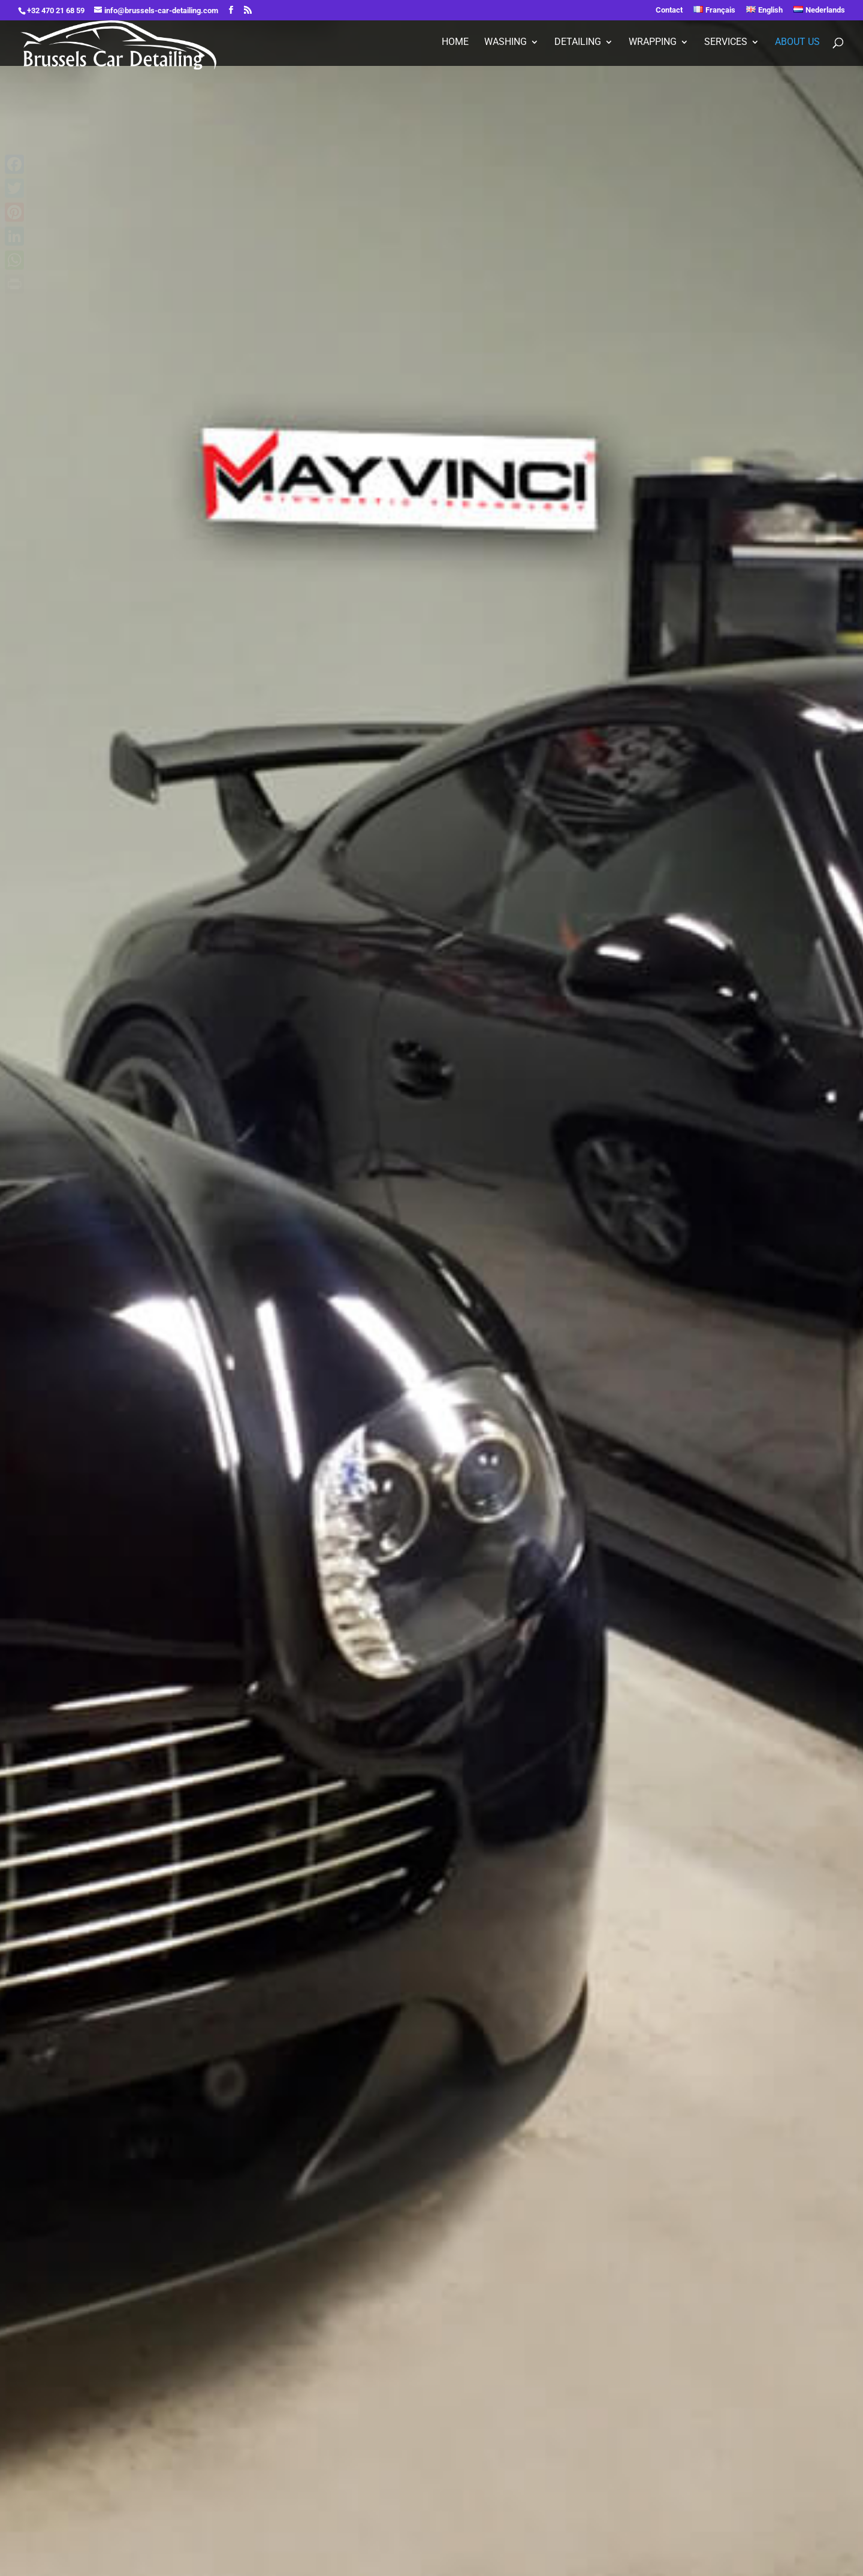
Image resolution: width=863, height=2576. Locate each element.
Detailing (577, 42)
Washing (505, 42)
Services (725, 42)
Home (455, 42)
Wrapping (653, 42)
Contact (669, 10)
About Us (797, 42)
